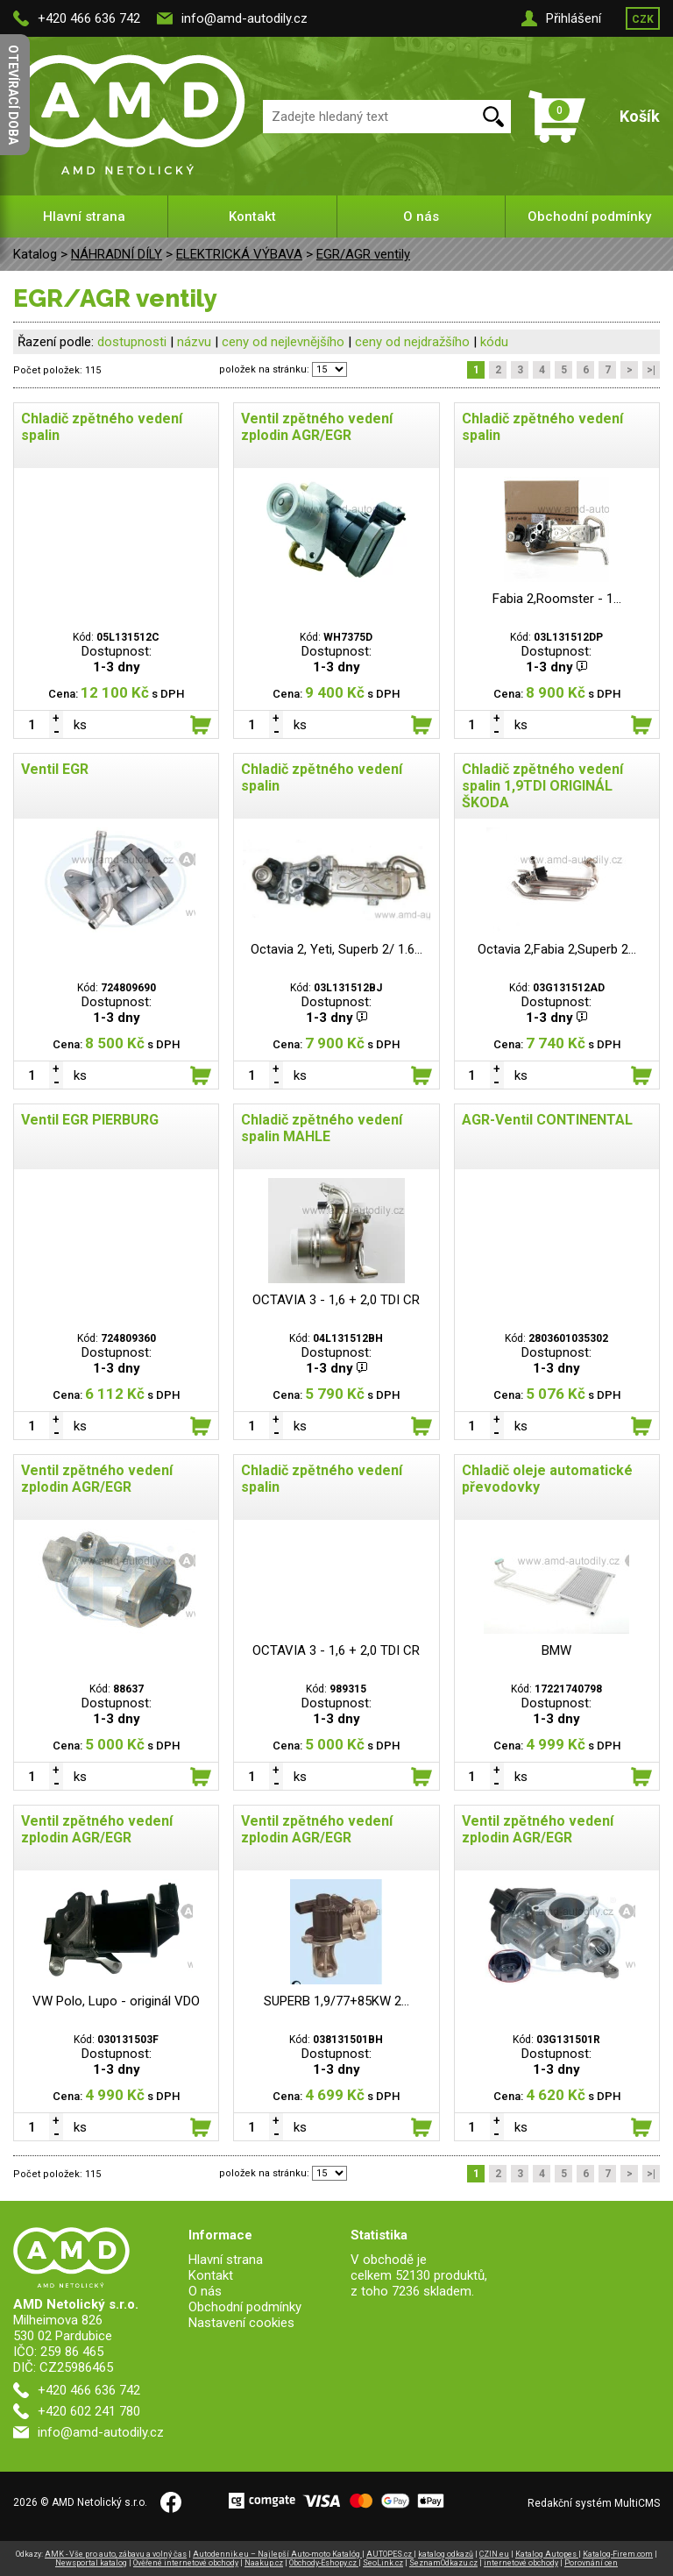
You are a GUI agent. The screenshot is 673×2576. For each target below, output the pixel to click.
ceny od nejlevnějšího (283, 342)
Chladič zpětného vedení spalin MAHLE (321, 1128)
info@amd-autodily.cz (244, 18)
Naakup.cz (263, 2562)
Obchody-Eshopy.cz (323, 2562)
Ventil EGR (55, 769)
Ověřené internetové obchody (185, 2562)
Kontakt (252, 216)
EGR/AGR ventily (363, 254)
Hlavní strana (84, 216)
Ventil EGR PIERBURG (90, 1119)
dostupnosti (131, 342)
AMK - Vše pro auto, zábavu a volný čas (116, 2554)
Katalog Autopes (546, 2554)
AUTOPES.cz (390, 2554)
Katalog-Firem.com (618, 2554)
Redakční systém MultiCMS (594, 2503)
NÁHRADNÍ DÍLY (116, 254)
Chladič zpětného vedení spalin (101, 427)
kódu (494, 342)
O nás (421, 216)
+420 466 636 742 (89, 18)
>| (651, 370)
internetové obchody (521, 2562)
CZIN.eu (494, 2554)
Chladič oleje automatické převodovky (547, 1478)
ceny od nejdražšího (412, 342)
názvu (194, 342)
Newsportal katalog (91, 2562)
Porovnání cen (591, 2562)
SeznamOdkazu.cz (443, 2562)
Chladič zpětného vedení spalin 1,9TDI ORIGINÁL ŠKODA (542, 786)
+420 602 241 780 (89, 2411)
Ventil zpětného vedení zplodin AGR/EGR (317, 427)
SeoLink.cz (383, 2562)
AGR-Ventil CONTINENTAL (547, 1119)
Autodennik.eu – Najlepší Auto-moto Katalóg (277, 2554)
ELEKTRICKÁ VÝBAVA (239, 254)
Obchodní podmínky (589, 216)
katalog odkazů (445, 2554)
